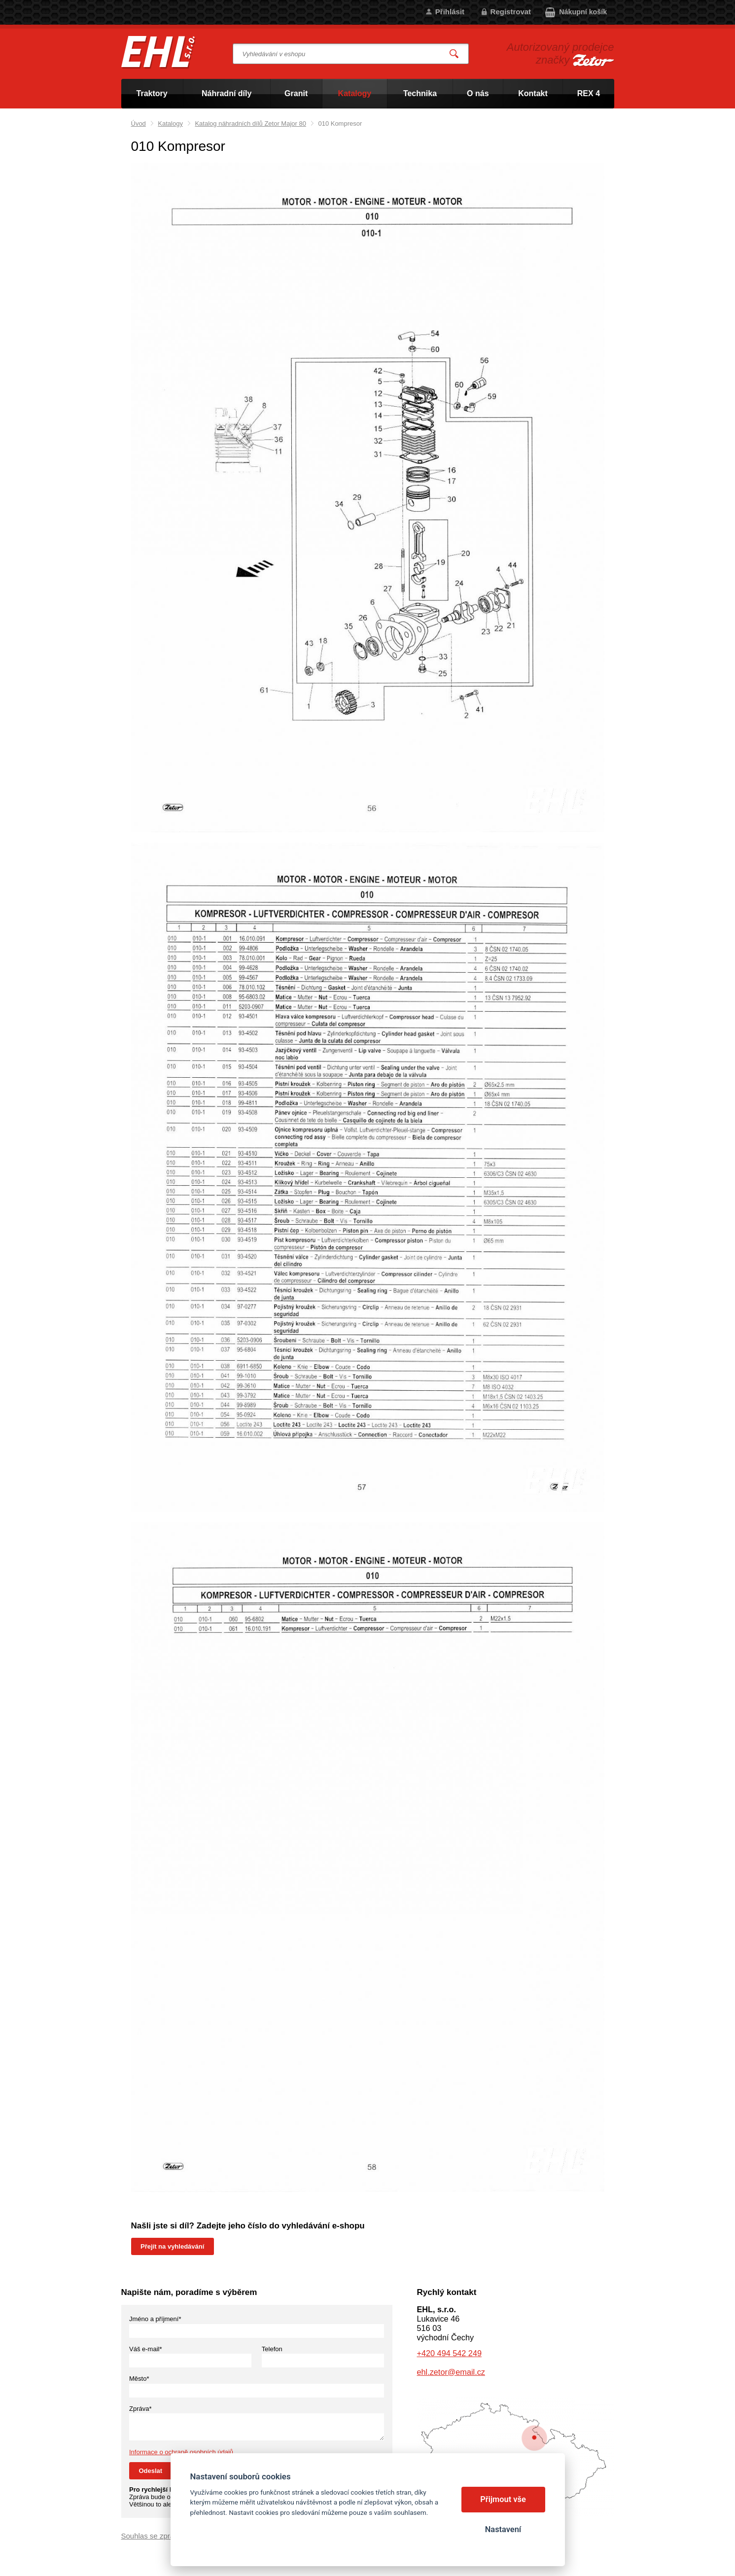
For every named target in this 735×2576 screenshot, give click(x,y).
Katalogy (170, 123)
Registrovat (510, 11)
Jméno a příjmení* (155, 2319)
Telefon (272, 2349)
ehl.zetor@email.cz (451, 2371)
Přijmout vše (503, 2499)
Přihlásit (449, 11)
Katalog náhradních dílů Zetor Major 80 (250, 123)
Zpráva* (140, 2408)
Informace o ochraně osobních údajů (181, 2452)
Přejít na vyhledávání (172, 2246)
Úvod (138, 123)
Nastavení (503, 2529)
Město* (139, 2378)
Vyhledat (454, 54)
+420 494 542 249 (449, 2353)
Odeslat (151, 2470)
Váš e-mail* (145, 2349)
